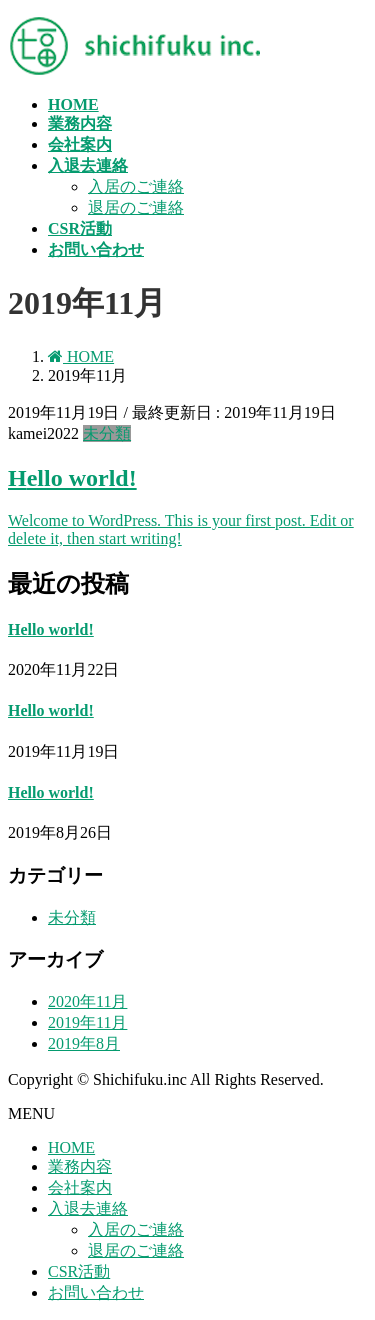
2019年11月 (87, 1022)
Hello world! (72, 478)
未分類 (107, 433)
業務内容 (80, 1166)
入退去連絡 (88, 1208)
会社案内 (80, 1187)
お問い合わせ (96, 1292)
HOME (71, 1147)
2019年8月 (84, 1043)
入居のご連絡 (136, 186)
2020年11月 (87, 1001)
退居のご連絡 (136, 207)
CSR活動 (79, 1271)
